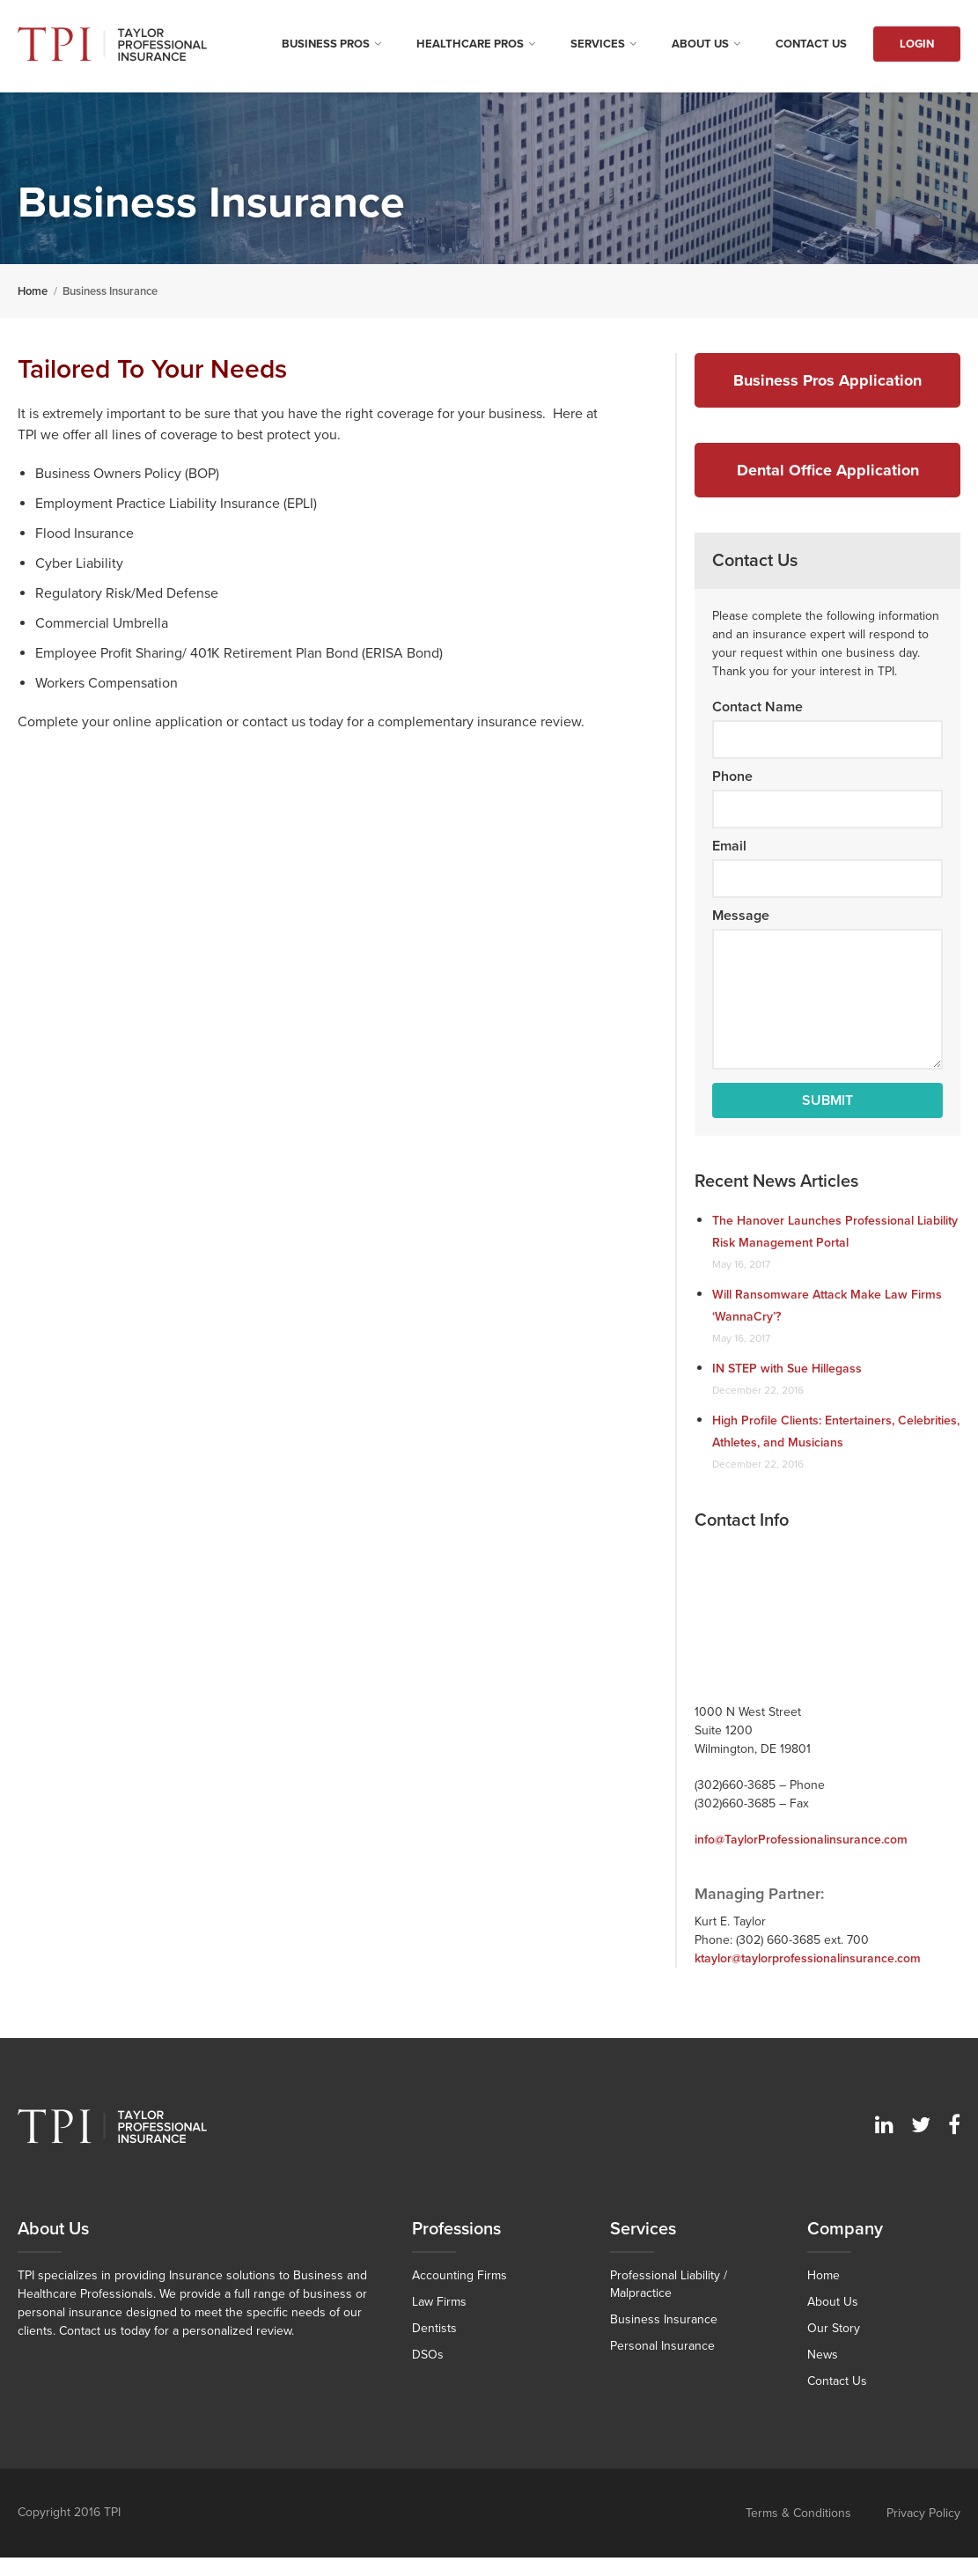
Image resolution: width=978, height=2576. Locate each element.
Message (740, 915)
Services (597, 44)
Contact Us (811, 44)
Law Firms (439, 2301)
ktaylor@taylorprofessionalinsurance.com (808, 1958)
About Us (700, 44)
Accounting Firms (459, 2275)
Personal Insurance (662, 2345)
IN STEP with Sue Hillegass (787, 1368)
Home (823, 2275)
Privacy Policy (923, 2513)
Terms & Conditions (798, 2513)
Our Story (833, 2328)
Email (729, 846)
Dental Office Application (828, 470)
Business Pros (326, 44)
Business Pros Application (827, 380)
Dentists (434, 2328)
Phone (732, 776)
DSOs (428, 2354)
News (822, 2354)
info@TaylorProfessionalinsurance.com (801, 1839)
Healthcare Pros (470, 44)
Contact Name (757, 707)
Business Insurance (663, 2319)
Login (917, 44)
